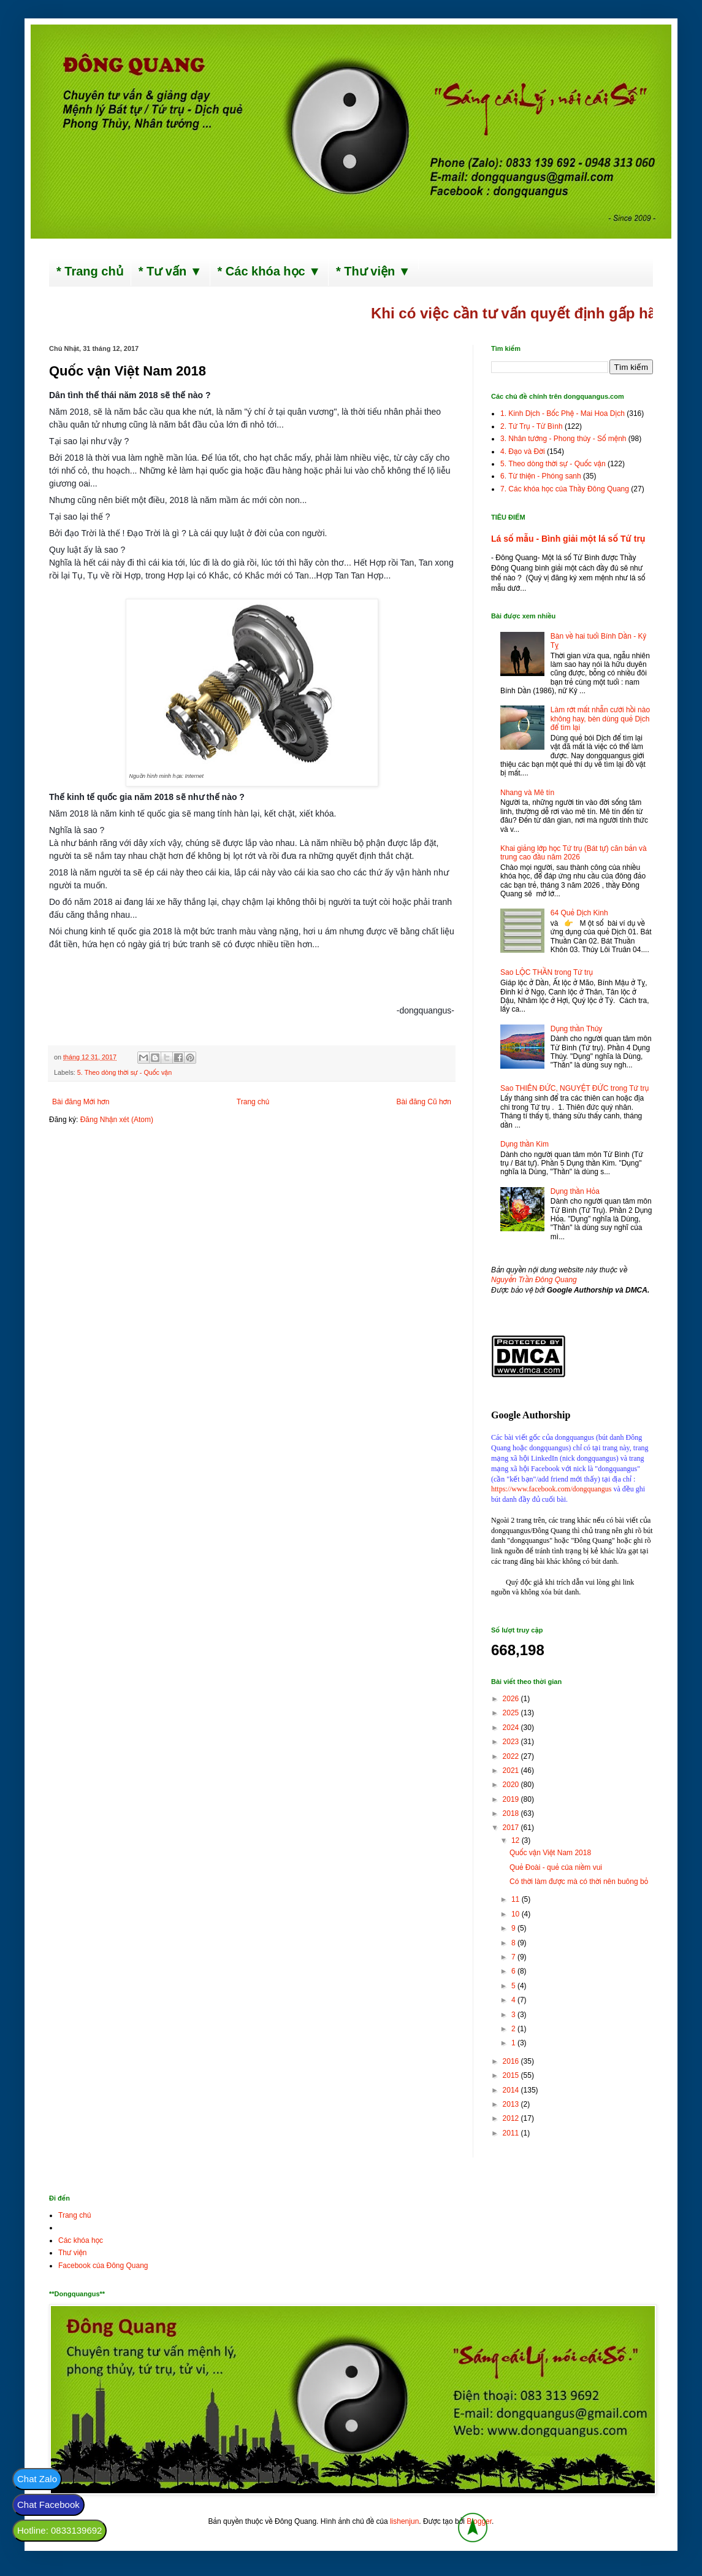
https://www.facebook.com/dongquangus (551, 1489)
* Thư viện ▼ (373, 271)
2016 (512, 2061)
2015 (512, 2075)
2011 (512, 2133)
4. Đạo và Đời (522, 451)
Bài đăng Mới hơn (80, 1102)
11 (516, 1899)
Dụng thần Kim (524, 1144)
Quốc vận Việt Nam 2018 (550, 1852)
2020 (512, 1784)
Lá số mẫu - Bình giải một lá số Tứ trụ (568, 539)
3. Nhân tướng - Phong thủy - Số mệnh (563, 438)
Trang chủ (253, 1102)
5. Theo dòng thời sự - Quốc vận (124, 1072)
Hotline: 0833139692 (59, 2530)
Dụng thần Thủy (577, 1029)
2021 (512, 1770)
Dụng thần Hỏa (575, 1191)
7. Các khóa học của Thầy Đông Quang (564, 489)
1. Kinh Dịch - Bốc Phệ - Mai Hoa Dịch (562, 413)
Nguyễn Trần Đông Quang (534, 1279)
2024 (512, 1727)
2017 (512, 1827)
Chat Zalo (37, 2479)
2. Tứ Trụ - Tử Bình (531, 426)
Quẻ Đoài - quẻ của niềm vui (555, 1867)
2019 (512, 1799)
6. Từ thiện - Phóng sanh (540, 476)
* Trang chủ (89, 271)
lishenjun (404, 2521)
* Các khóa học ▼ (269, 271)
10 (516, 1914)
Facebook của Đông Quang (103, 2265)
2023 (512, 1741)
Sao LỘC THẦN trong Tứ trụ (546, 972)
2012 (512, 2118)
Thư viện (72, 2252)
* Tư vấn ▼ (170, 271)
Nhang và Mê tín (527, 792)
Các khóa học (80, 2240)
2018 (512, 1813)
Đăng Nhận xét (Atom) (116, 1119)
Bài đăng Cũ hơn (424, 1102)
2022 (512, 1756)
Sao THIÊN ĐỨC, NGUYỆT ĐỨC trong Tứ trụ (574, 1088)
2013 (512, 2104)
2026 (512, 1698)
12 (516, 1840)
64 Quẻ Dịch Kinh (579, 913)
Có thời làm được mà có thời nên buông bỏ (578, 1881)
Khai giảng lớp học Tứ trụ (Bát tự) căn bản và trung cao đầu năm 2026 (573, 852)
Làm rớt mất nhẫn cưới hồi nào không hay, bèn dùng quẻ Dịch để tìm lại (600, 719)
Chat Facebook (48, 2504)
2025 (512, 1713)
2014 (512, 2090)
